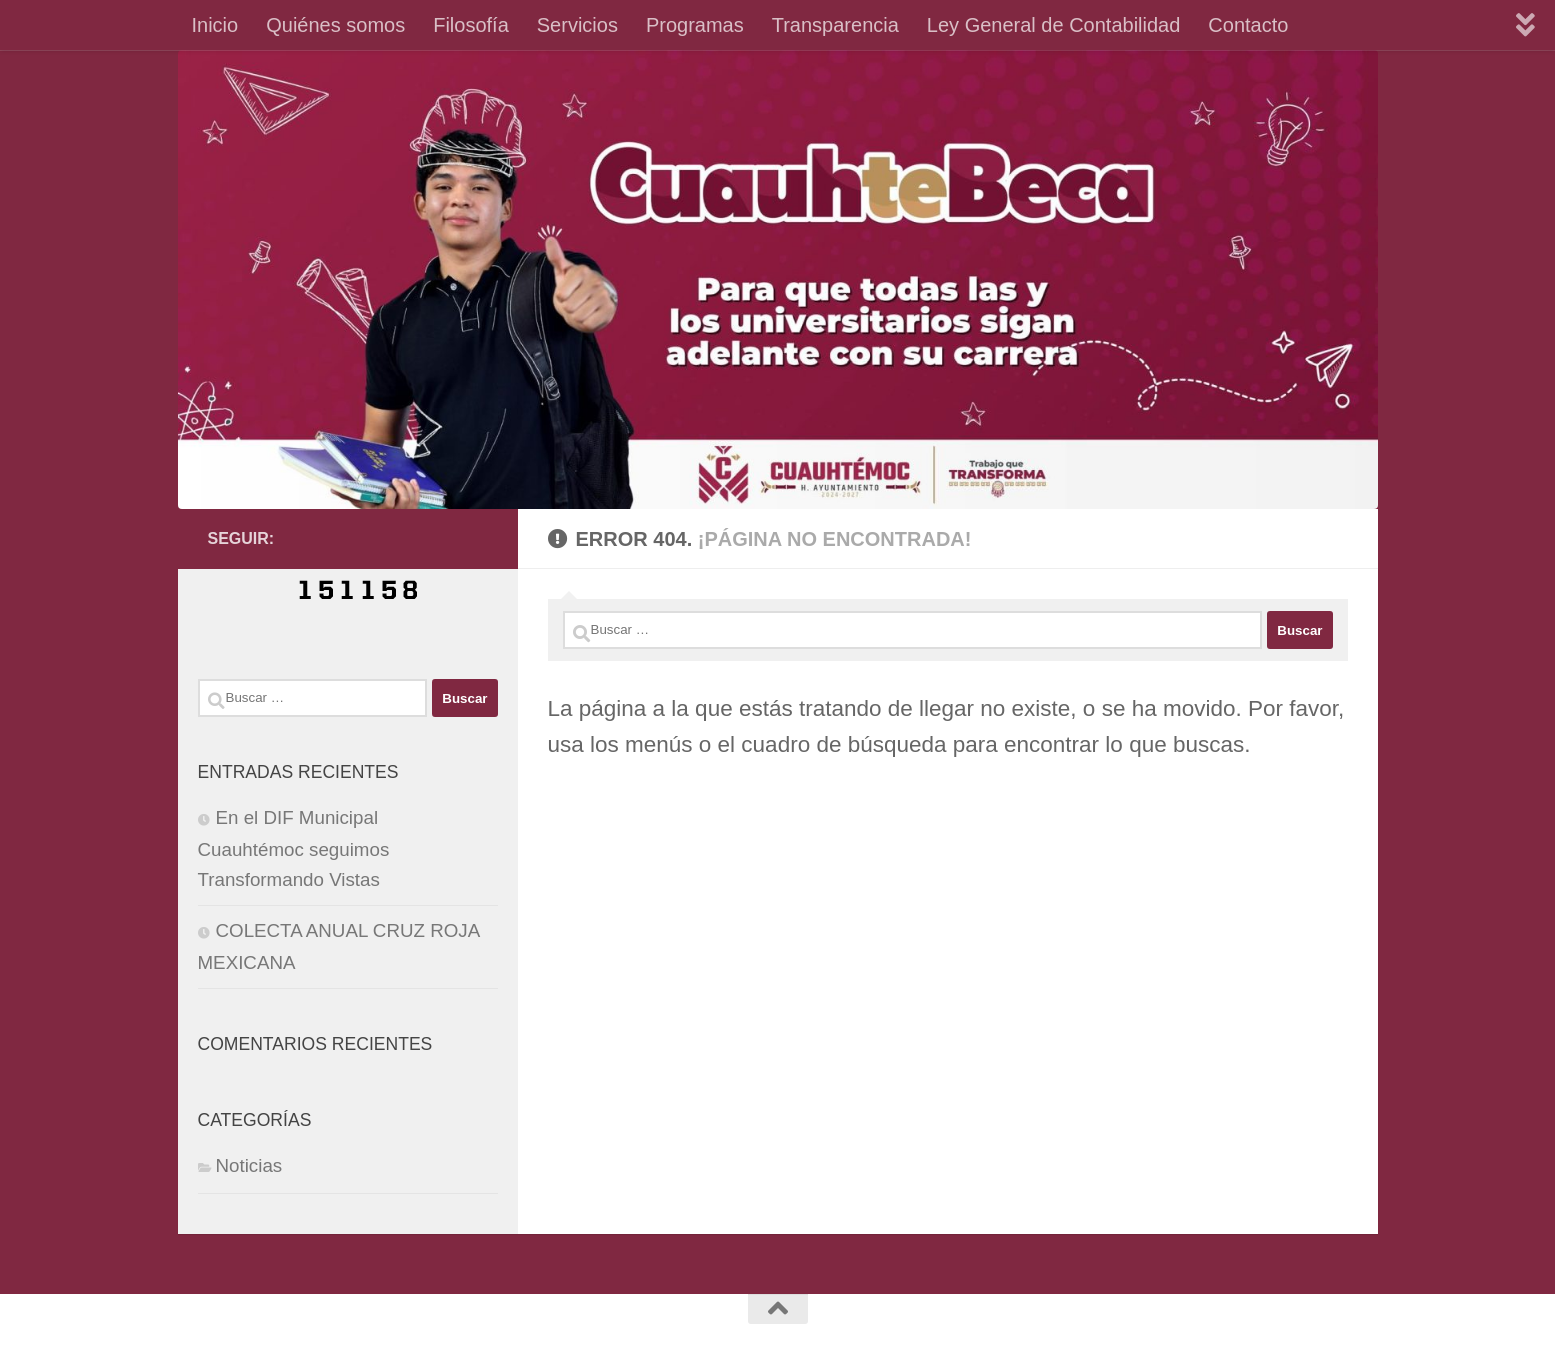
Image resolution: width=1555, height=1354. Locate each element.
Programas (695, 25)
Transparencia (835, 25)
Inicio (215, 25)
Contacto (1248, 25)
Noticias (249, 1165)
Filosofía (471, 25)
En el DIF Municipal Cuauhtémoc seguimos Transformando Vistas (294, 848)
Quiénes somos (335, 25)
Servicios (577, 25)
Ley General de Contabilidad (1054, 25)
